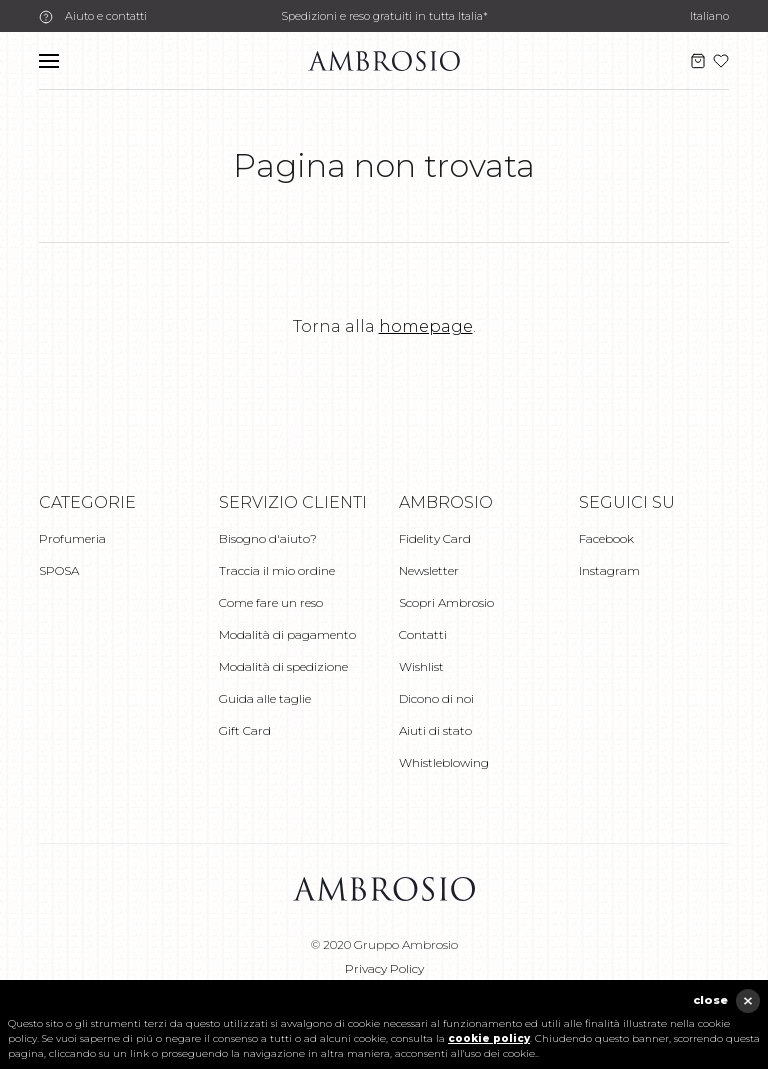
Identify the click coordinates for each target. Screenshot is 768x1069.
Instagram (609, 570)
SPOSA (59, 570)
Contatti (423, 634)
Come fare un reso (271, 602)
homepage (426, 326)
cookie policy (489, 1038)
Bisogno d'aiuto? (268, 538)
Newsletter (429, 570)
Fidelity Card (435, 538)
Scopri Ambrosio (446, 602)
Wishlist (421, 666)
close (710, 1000)
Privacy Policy (384, 968)
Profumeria (72, 538)
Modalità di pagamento (287, 634)
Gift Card (245, 730)
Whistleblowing (444, 762)
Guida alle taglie (265, 698)
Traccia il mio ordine (277, 570)
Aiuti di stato (435, 730)
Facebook (606, 538)
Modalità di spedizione (283, 666)
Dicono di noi (436, 698)
